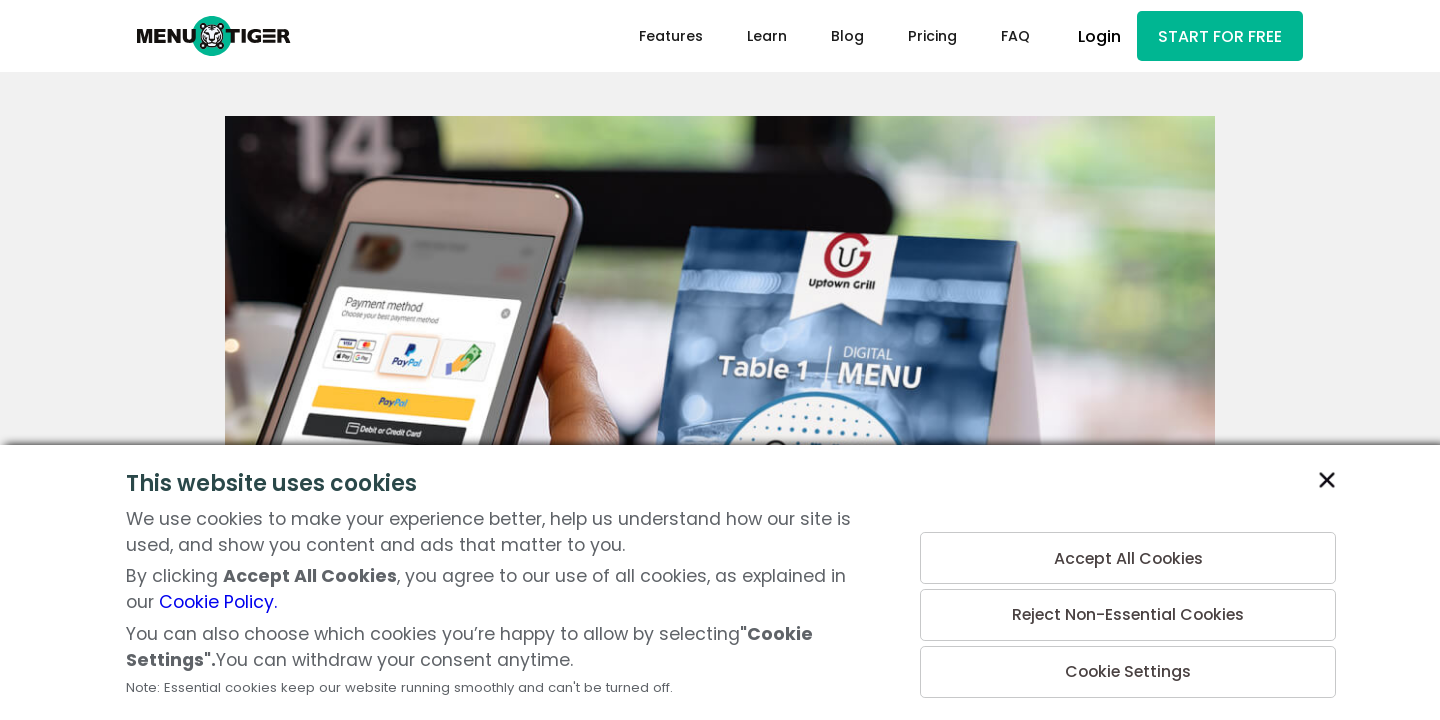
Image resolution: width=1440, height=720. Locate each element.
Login (1092, 36)
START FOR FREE (1216, 36)
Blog (839, 36)
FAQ (1007, 36)
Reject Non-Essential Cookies (1128, 613)
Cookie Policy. (218, 602)
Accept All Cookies (1128, 555)
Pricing (924, 36)
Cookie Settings (1128, 671)
